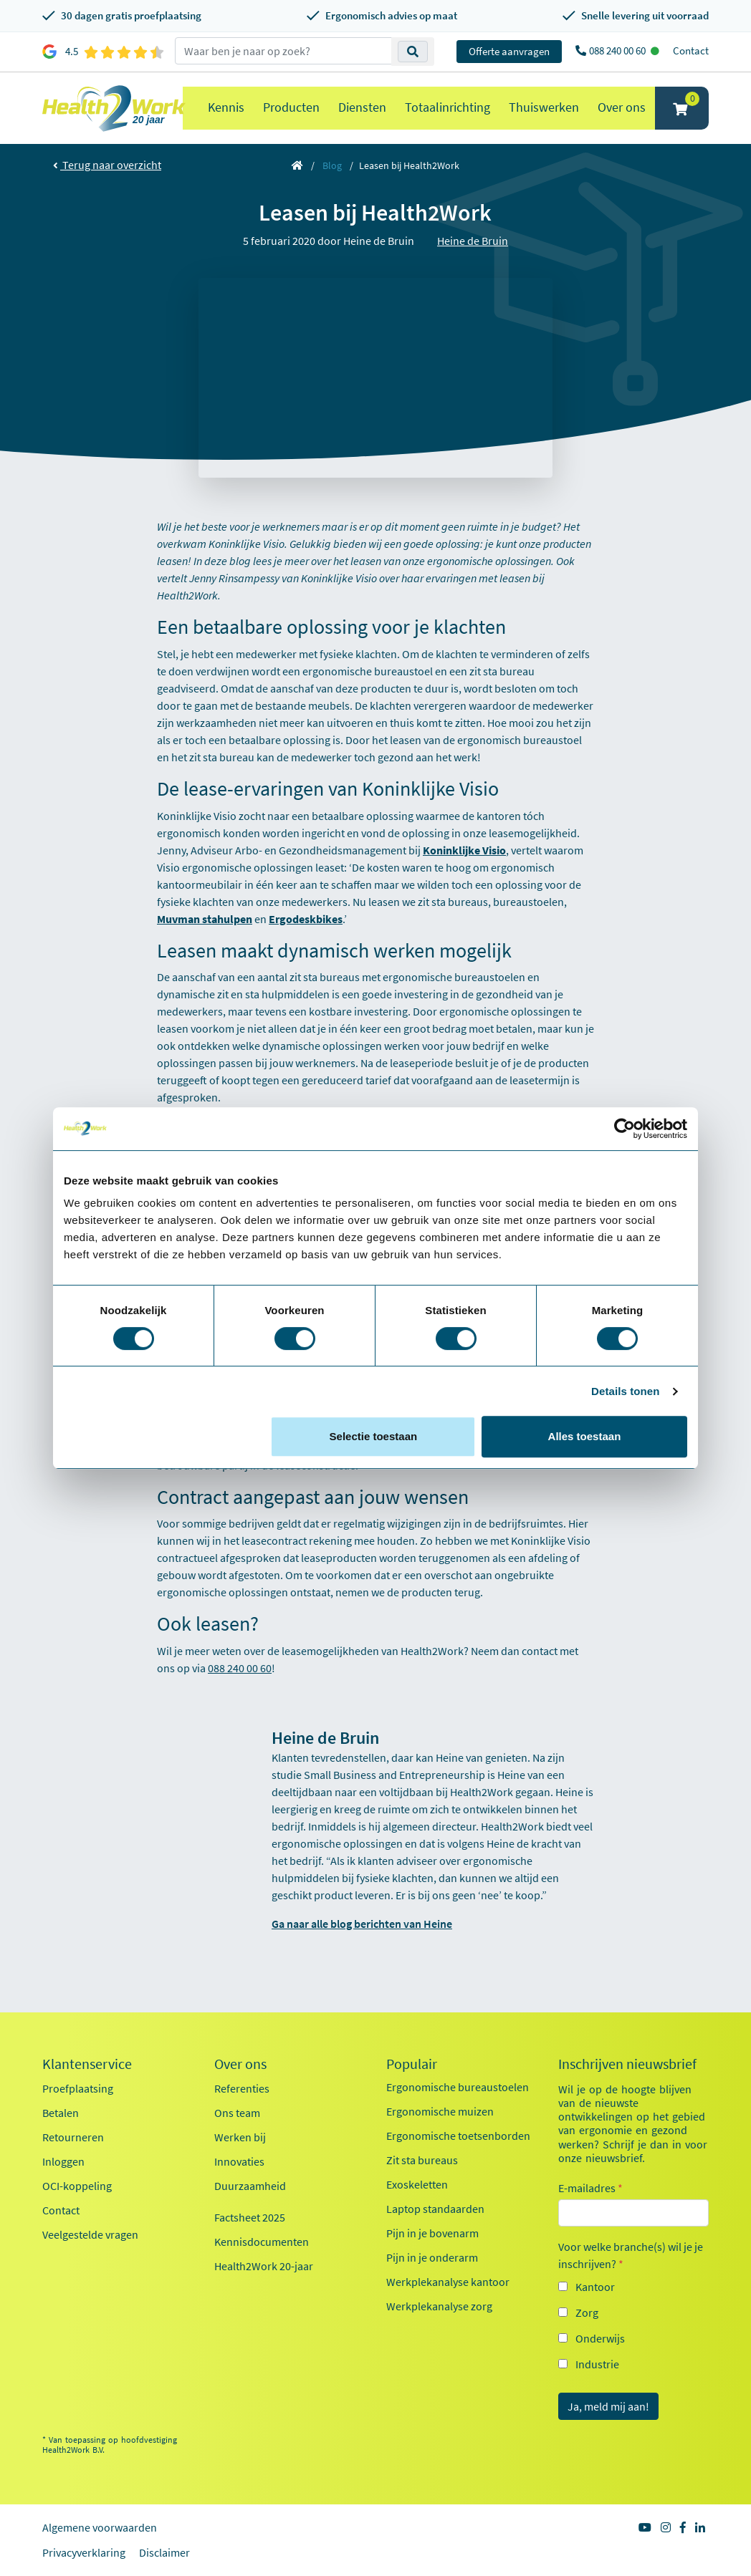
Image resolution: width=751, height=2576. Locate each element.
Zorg (586, 2312)
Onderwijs (600, 2338)
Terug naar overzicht (107, 165)
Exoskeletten (417, 2184)
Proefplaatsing (77, 2088)
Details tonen (625, 1391)
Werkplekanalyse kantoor (448, 2281)
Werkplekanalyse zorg (439, 2306)
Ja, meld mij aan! (608, 2406)
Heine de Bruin (472, 240)
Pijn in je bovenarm (432, 2233)
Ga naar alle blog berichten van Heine (362, 1923)
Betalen (60, 2112)
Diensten (362, 107)
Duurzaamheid (250, 2186)
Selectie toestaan (374, 1436)
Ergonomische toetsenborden (458, 2135)
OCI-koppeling (77, 2186)
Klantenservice (87, 2064)
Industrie (597, 2364)
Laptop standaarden (435, 2208)
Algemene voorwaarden (99, 2527)
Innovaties (239, 2161)
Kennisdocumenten (261, 2241)
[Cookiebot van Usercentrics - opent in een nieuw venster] (624, 1128)
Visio (494, 850)
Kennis (226, 107)
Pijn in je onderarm (432, 2257)
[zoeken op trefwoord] (283, 50)
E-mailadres (590, 2188)
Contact (691, 50)
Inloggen (63, 2161)
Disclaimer (164, 2552)
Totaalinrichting (447, 107)
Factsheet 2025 (249, 2217)
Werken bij (240, 2137)
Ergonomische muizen (440, 2111)
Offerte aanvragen (509, 51)
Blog (332, 165)
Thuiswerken (544, 107)
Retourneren (73, 2137)
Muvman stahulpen (204, 919)
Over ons (622, 107)
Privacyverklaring (83, 2552)
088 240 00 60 (618, 50)
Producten (291, 107)
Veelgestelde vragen (90, 2234)
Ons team (237, 2112)
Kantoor (595, 2287)
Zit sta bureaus (422, 2160)
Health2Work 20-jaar (263, 2266)
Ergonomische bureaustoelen (457, 2087)
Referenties (241, 2088)
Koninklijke (452, 850)
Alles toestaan (584, 1436)
